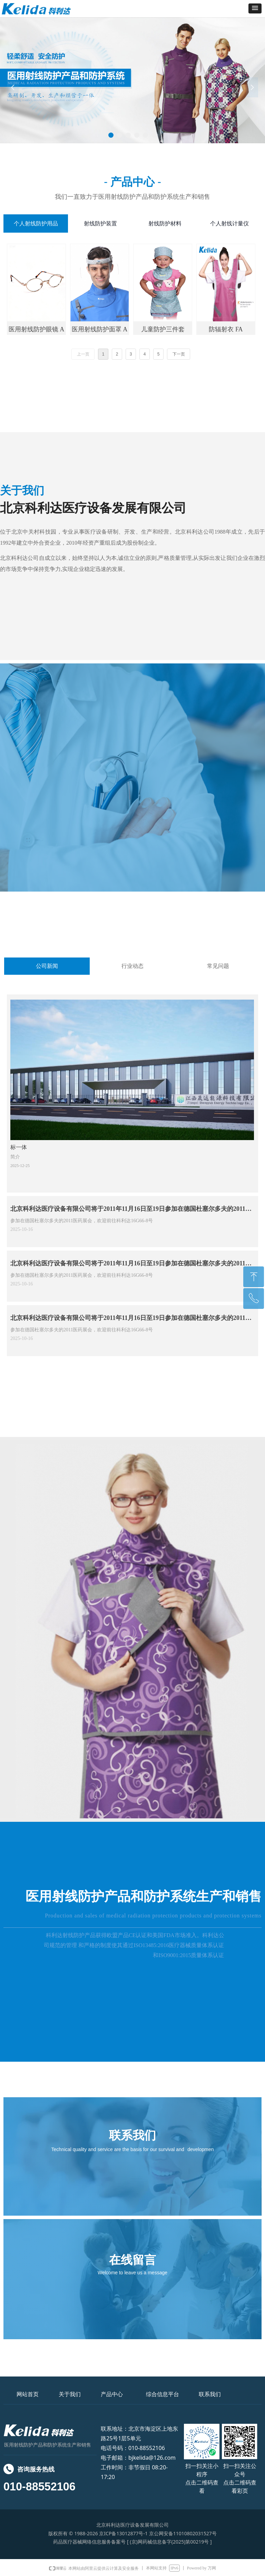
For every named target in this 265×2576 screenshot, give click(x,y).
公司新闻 (47, 966)
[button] (255, 8)
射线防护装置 (100, 223)
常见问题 (218, 966)
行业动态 (132, 966)
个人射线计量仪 (229, 223)
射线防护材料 (164, 223)
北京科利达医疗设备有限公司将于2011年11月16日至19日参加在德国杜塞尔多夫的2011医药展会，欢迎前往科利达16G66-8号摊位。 (131, 1210)
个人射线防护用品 (36, 223)
